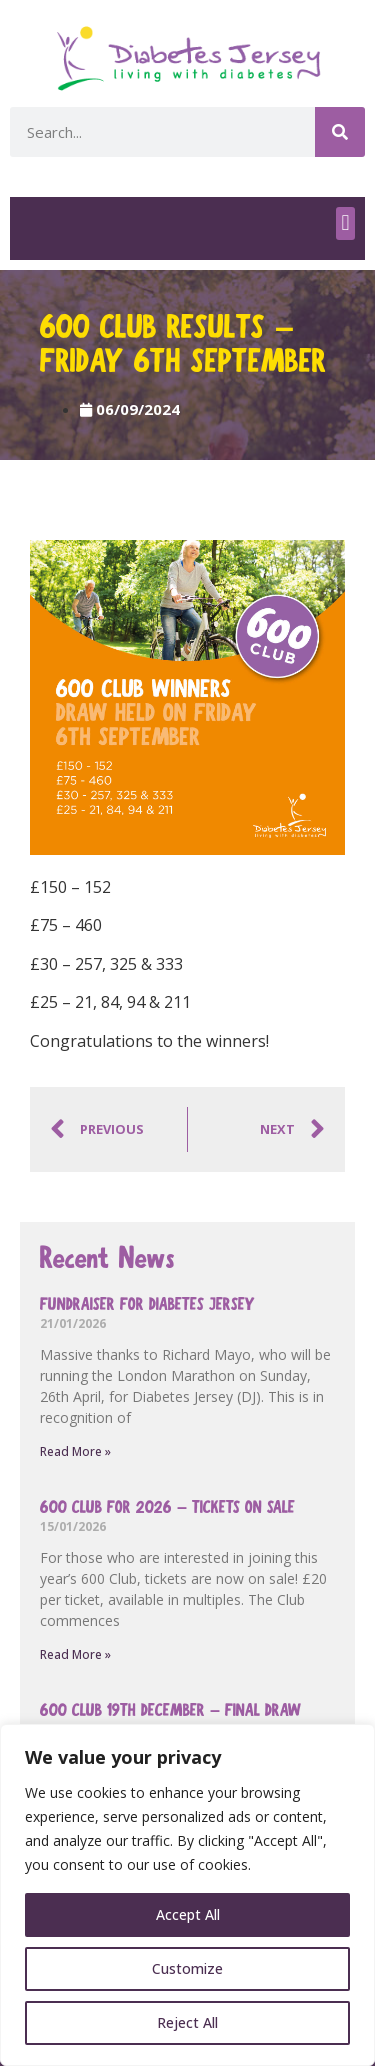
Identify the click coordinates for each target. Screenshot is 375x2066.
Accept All (188, 1914)
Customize (187, 1968)
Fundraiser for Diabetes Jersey (147, 1304)
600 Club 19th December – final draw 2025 (170, 1721)
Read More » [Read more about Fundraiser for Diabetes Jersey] (75, 1451)
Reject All (187, 2022)
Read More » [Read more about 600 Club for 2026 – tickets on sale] (75, 1654)
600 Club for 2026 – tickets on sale (167, 1507)
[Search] (340, 132)
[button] (345, 223)
